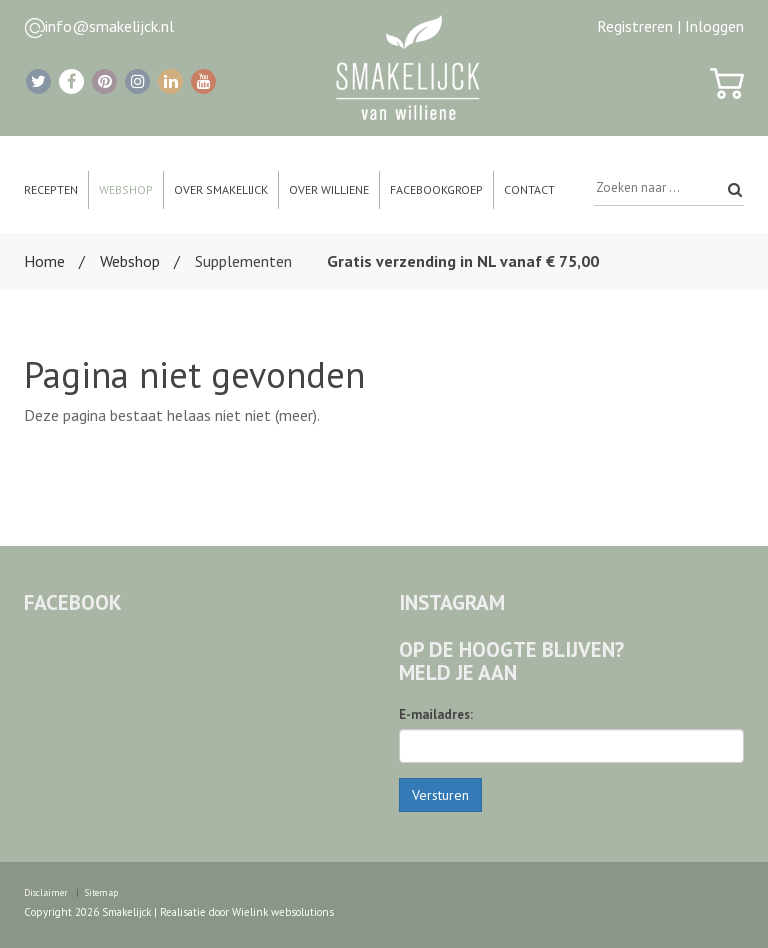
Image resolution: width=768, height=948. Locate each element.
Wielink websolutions (283, 912)
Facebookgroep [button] (436, 189)
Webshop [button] (126, 189)
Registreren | (639, 26)
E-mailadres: (436, 714)
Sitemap (101, 892)
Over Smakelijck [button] (221, 189)
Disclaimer (46, 892)
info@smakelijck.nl (109, 26)
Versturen (440, 795)
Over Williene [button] (329, 189)
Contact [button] (529, 189)
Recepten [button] (51, 189)
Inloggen (714, 26)
